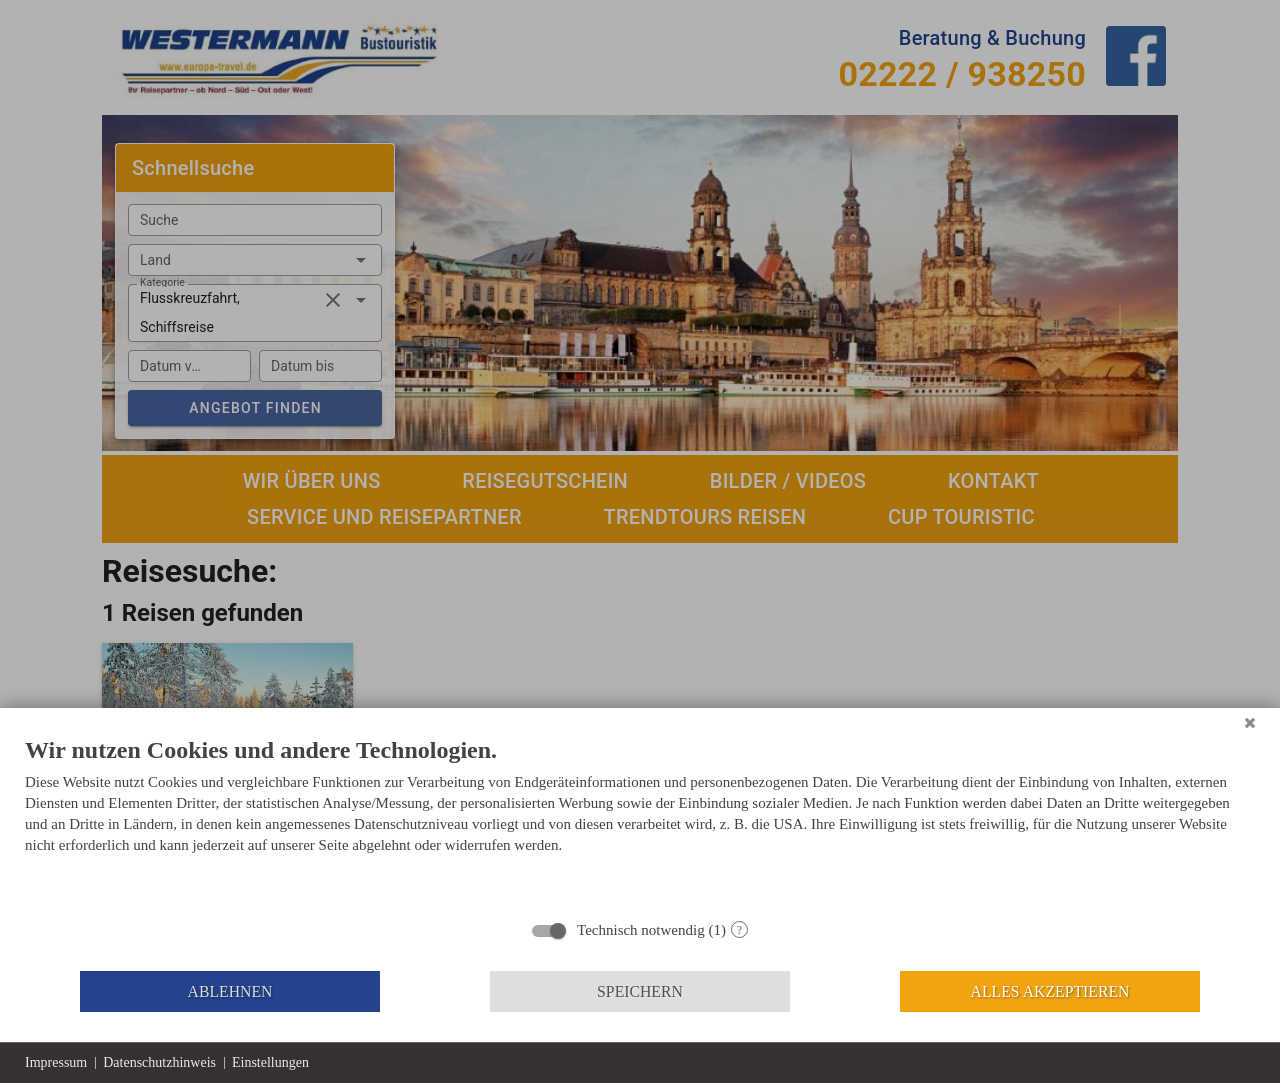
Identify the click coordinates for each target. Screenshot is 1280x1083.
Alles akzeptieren (1050, 991)
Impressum (56, 1062)
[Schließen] (1250, 723)
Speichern (640, 991)
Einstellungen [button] (270, 1062)
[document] (640, 821)
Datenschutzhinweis (159, 1062)
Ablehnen (230, 991)
